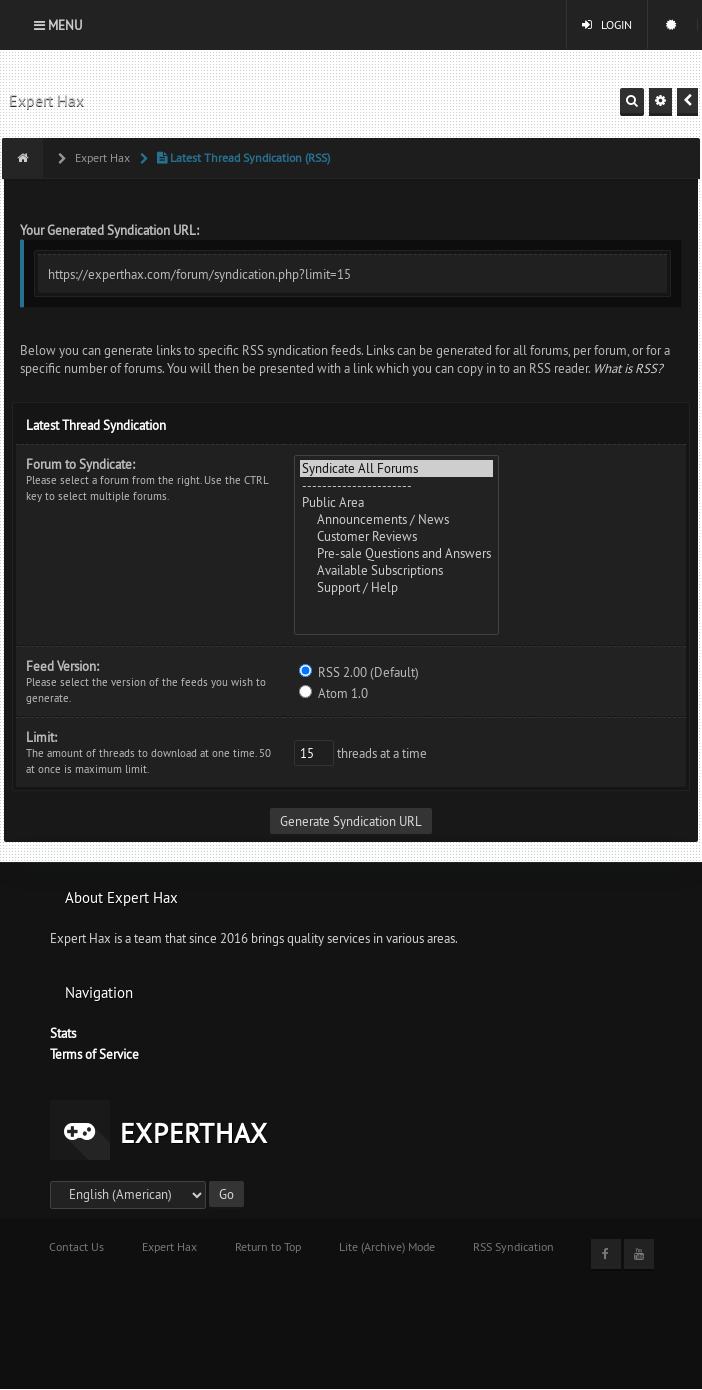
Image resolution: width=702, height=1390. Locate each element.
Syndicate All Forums (396, 468)
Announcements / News (396, 519)
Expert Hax (46, 100)
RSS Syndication (513, 1246)
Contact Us (76, 1246)
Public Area (396, 502)
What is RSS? (628, 368)
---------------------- (396, 485)
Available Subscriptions (396, 570)
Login (607, 24)
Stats (63, 1033)
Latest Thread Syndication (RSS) (242, 157)
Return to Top (268, 1246)
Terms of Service (94, 1054)
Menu (58, 25)
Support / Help (396, 587)
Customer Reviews (396, 536)
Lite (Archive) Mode (387, 1246)
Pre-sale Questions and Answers (396, 553)
